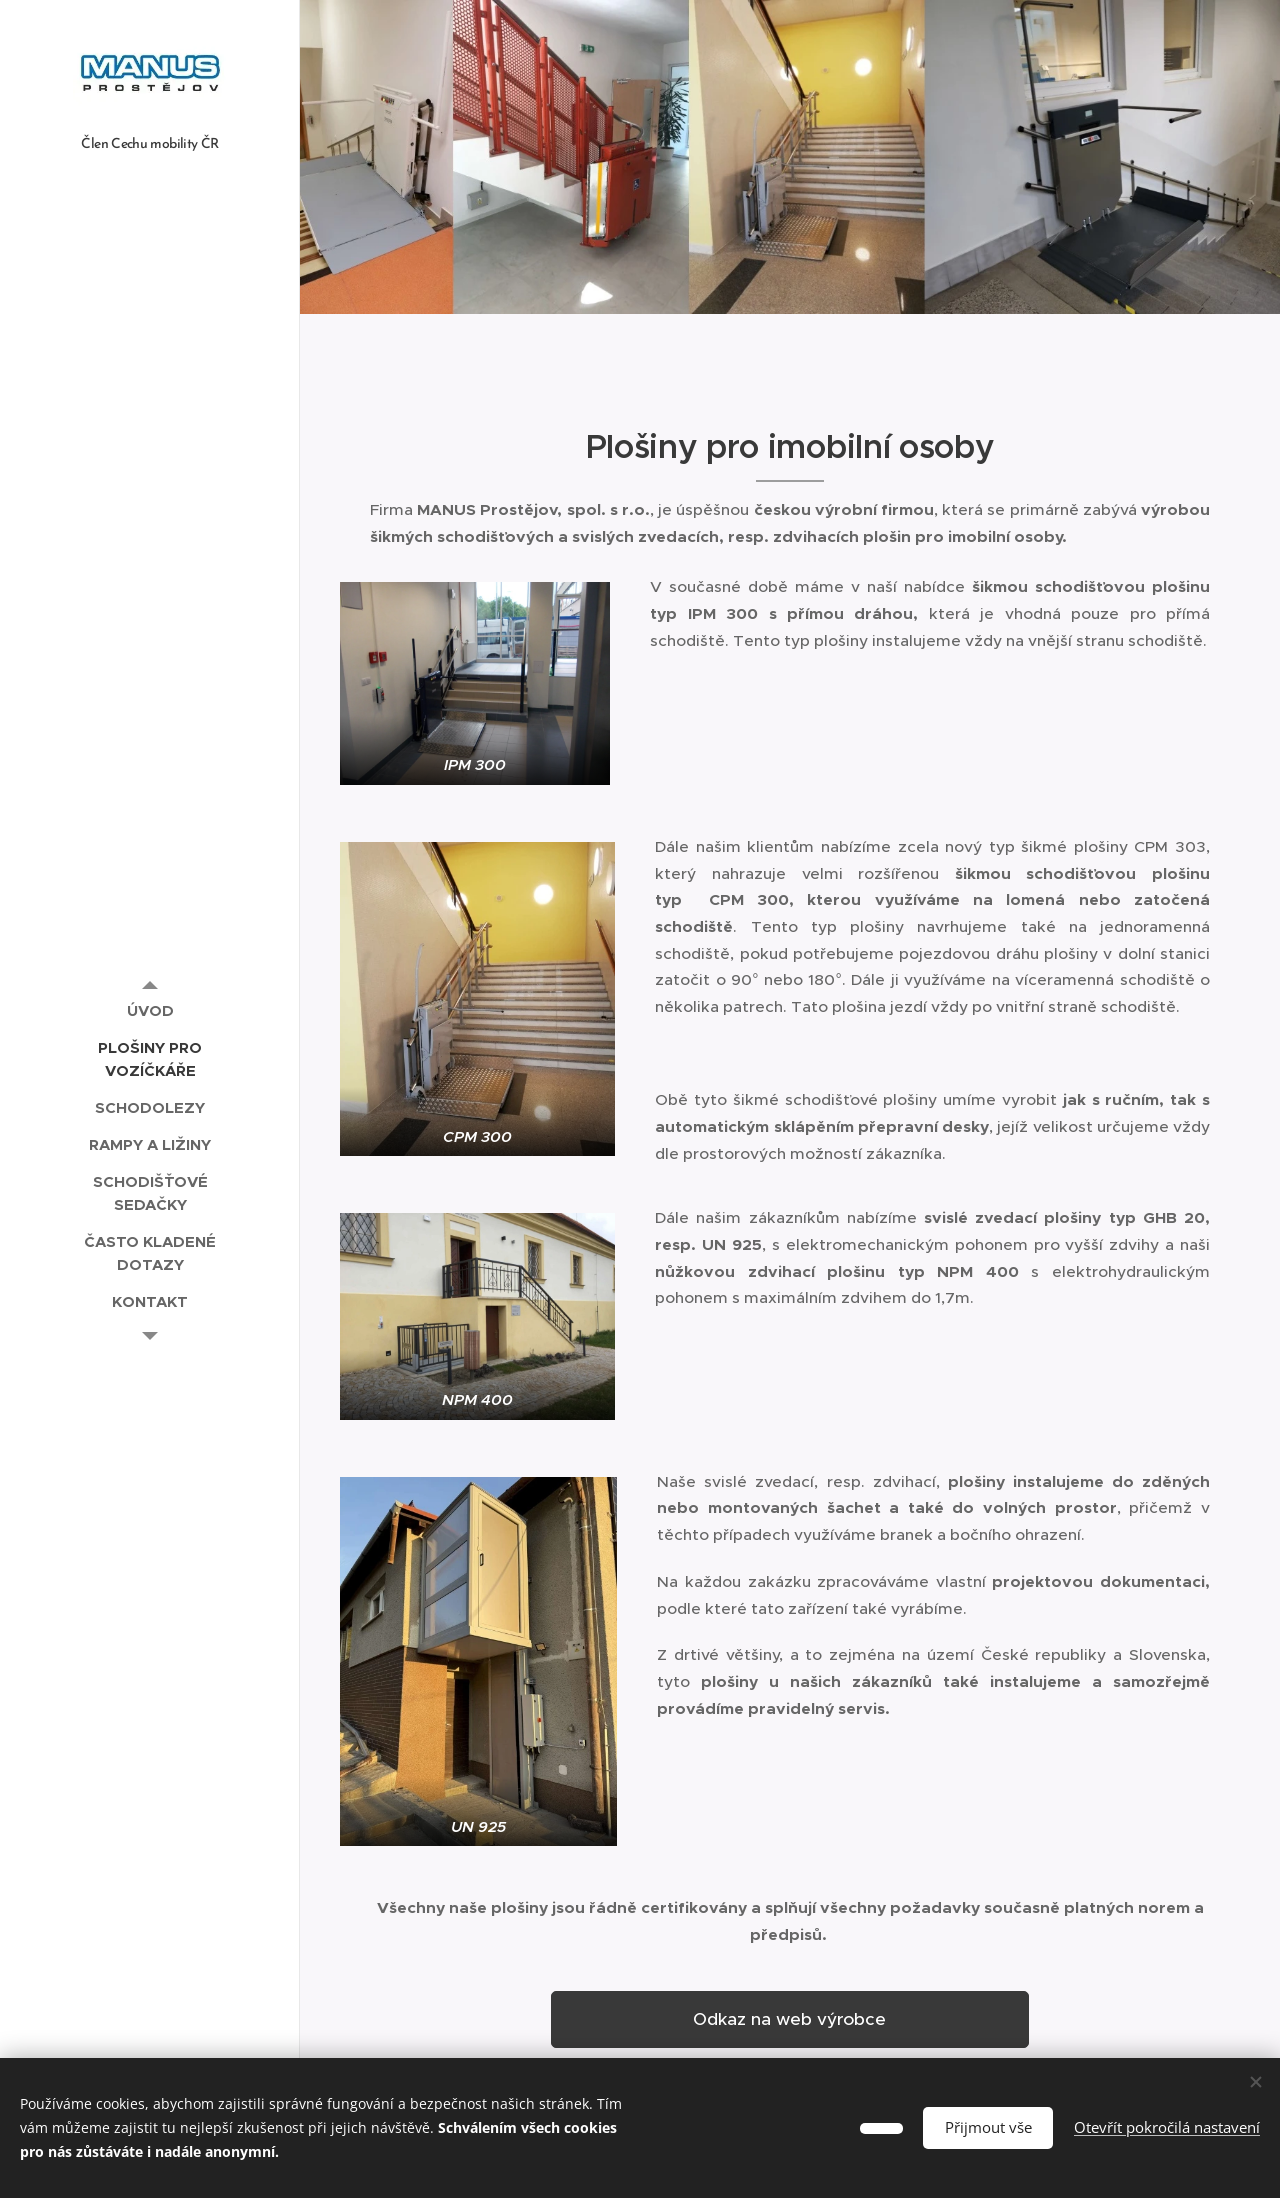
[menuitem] (150, 1010)
